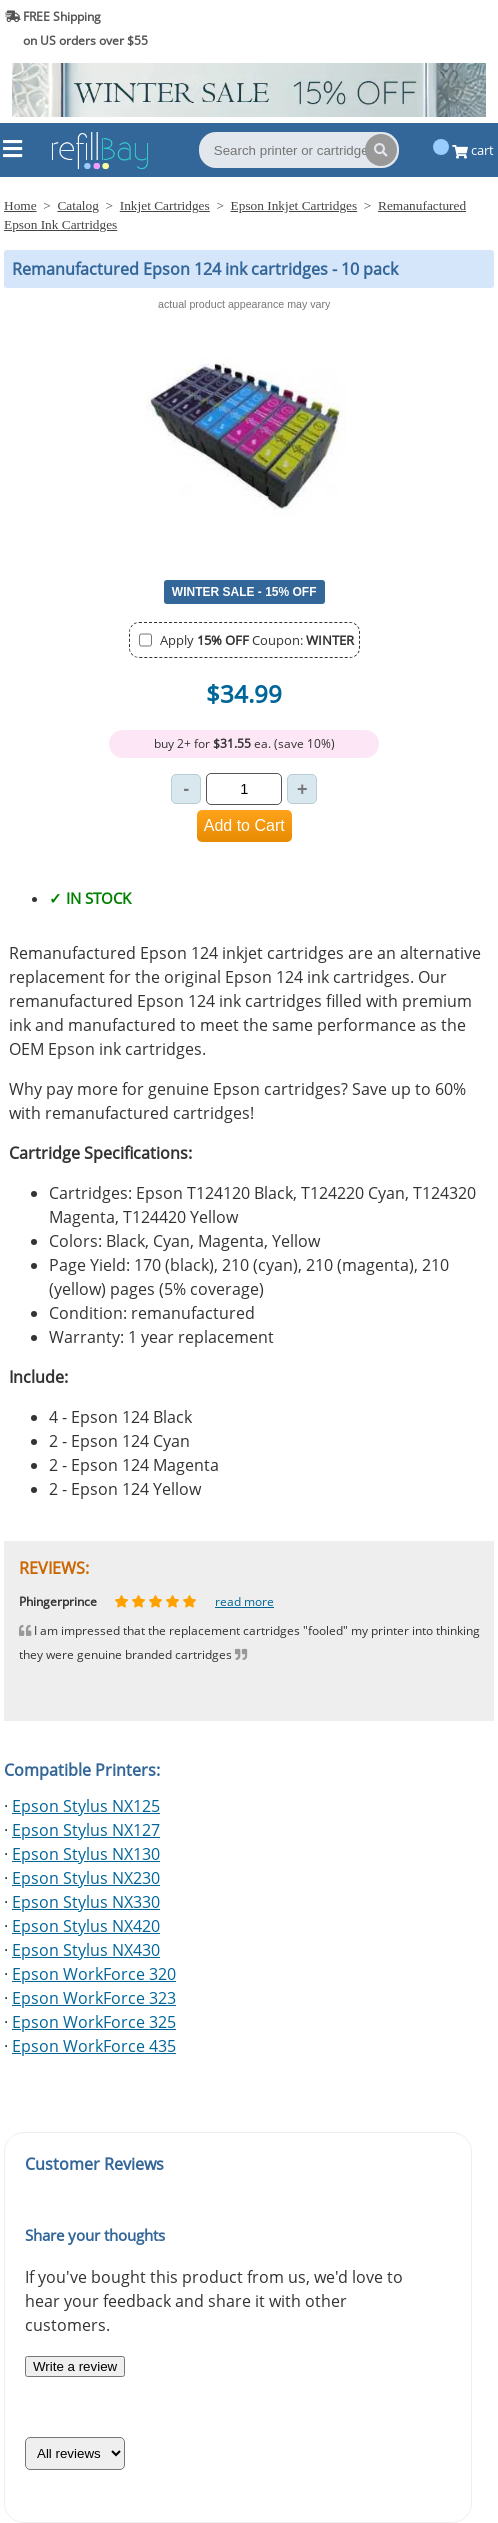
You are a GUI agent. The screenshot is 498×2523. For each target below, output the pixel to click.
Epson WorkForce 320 (94, 1974)
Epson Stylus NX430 (86, 1950)
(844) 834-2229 (441, 28)
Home (20, 205)
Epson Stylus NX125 (86, 1806)
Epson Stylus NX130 (86, 1854)
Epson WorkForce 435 (94, 2046)
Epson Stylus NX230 (86, 1878)
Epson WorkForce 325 (94, 2022)
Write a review (75, 2366)
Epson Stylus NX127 (86, 1830)
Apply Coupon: (257, 640)
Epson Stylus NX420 (86, 1926)
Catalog (77, 205)
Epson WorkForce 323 (94, 1998)
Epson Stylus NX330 (86, 1902)
